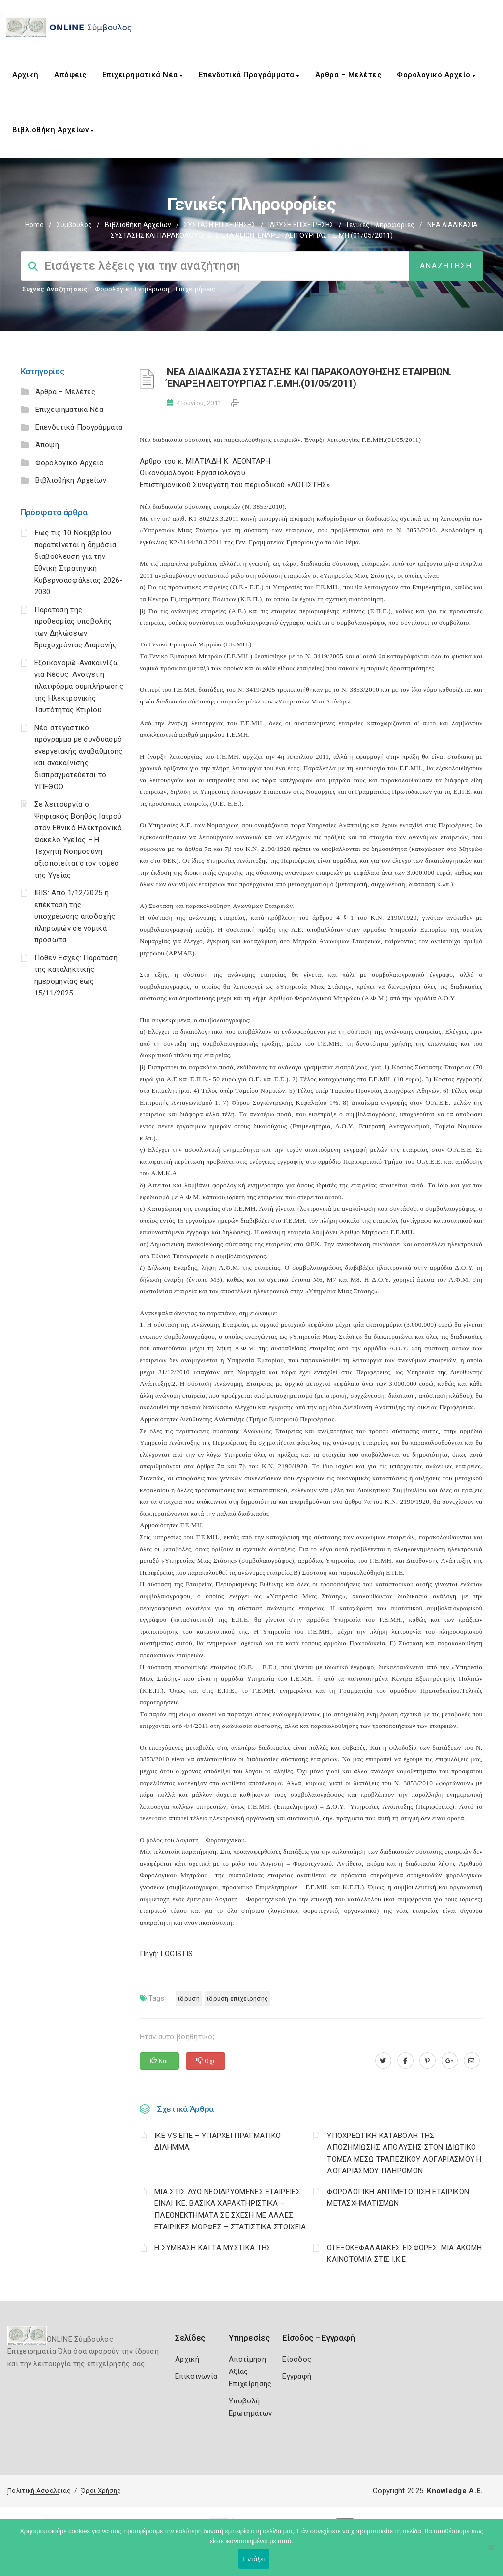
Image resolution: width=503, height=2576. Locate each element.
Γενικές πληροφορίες (380, 225)
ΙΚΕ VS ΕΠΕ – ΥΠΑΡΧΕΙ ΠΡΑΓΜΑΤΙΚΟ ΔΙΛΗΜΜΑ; (217, 2141)
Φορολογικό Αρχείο (436, 74)
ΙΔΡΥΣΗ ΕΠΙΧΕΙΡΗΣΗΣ (301, 225)
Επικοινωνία (196, 2376)
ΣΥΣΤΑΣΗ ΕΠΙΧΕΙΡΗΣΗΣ (220, 225)
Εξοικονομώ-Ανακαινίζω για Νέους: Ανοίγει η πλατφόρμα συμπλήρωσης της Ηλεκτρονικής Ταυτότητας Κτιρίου (78, 686)
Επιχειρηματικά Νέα (142, 74)
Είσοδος (296, 2359)
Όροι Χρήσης (100, 2490)
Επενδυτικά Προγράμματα (249, 74)
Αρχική (25, 74)
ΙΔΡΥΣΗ (189, 1998)
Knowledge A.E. (455, 2491)
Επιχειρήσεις (196, 289)
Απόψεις (70, 74)
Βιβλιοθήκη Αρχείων (52, 129)
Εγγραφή (296, 2376)
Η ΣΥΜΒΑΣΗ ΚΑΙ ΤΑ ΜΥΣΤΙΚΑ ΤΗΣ (212, 2247)
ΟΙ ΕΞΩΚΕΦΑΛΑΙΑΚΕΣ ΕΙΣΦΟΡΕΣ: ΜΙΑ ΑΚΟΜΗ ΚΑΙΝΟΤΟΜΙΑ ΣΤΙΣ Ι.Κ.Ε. (404, 2253)
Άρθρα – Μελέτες (348, 74)
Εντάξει (254, 2559)
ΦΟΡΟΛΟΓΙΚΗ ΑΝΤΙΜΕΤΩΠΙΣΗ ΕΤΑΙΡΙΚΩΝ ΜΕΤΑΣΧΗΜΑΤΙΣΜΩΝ (398, 2197)
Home (34, 225)
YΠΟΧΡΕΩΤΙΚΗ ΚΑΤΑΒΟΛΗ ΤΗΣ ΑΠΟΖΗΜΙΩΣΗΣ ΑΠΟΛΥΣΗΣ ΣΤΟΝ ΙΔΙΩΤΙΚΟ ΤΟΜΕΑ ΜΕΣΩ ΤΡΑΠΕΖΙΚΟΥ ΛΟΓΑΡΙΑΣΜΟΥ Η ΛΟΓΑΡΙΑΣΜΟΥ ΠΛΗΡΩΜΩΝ (404, 2153)
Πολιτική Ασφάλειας (38, 2490)
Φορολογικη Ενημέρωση (132, 289)
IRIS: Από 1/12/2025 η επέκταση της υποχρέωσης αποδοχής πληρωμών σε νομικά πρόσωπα (75, 916)
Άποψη (47, 444)
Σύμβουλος (74, 225)
